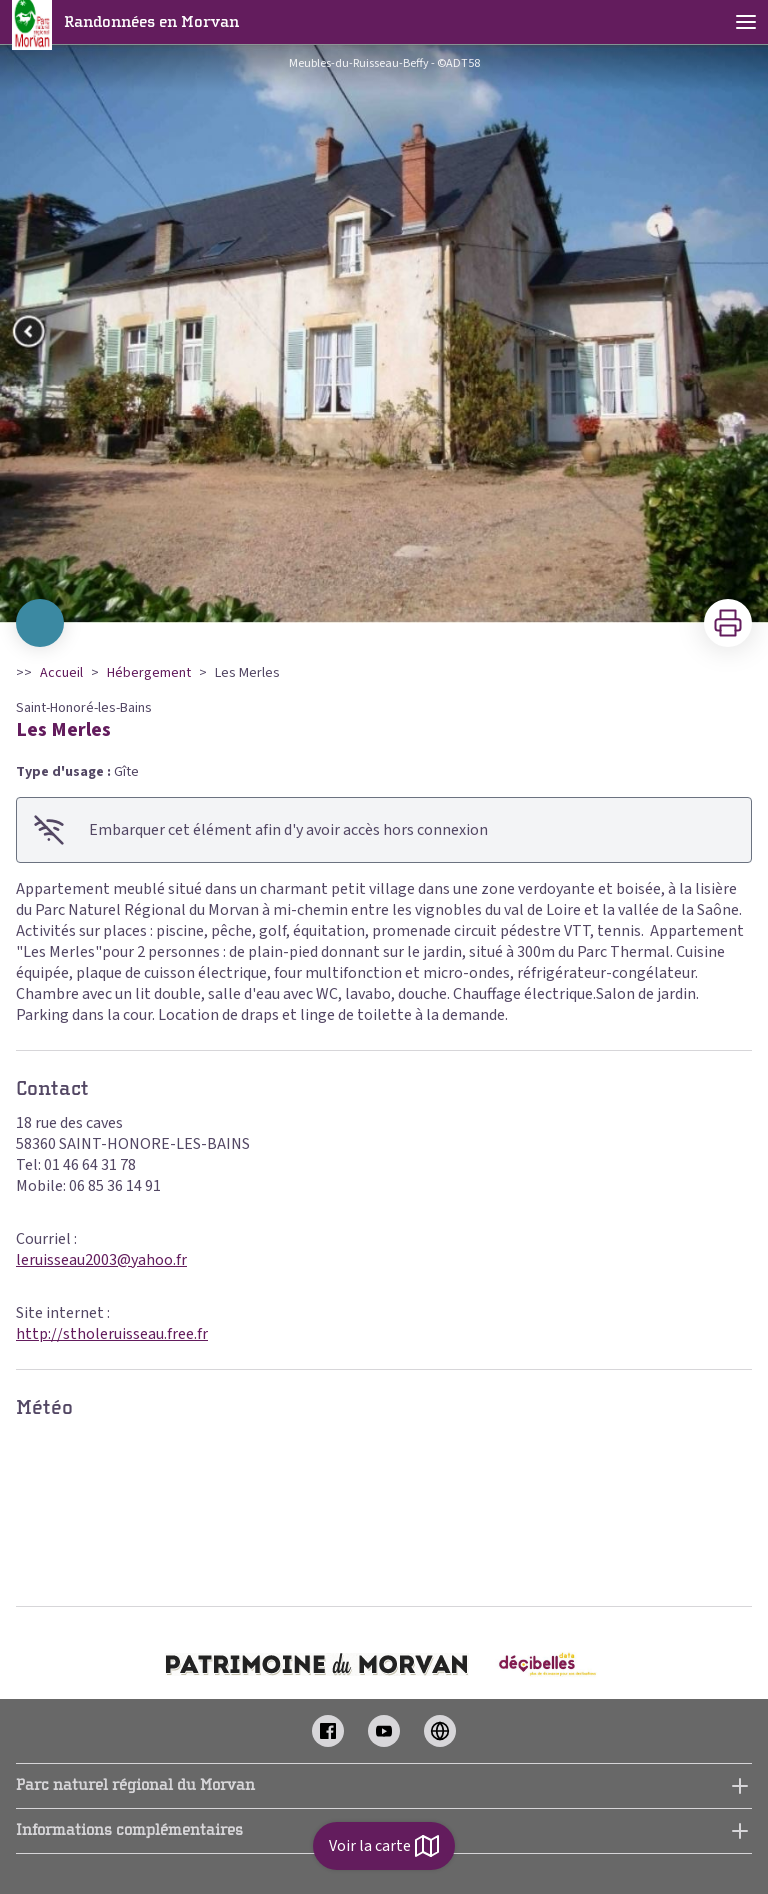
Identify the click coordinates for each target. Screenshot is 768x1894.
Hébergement (149, 673)
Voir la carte (384, 1846)
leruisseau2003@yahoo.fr (101, 1260)
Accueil (61, 673)
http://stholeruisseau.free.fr (112, 1334)
